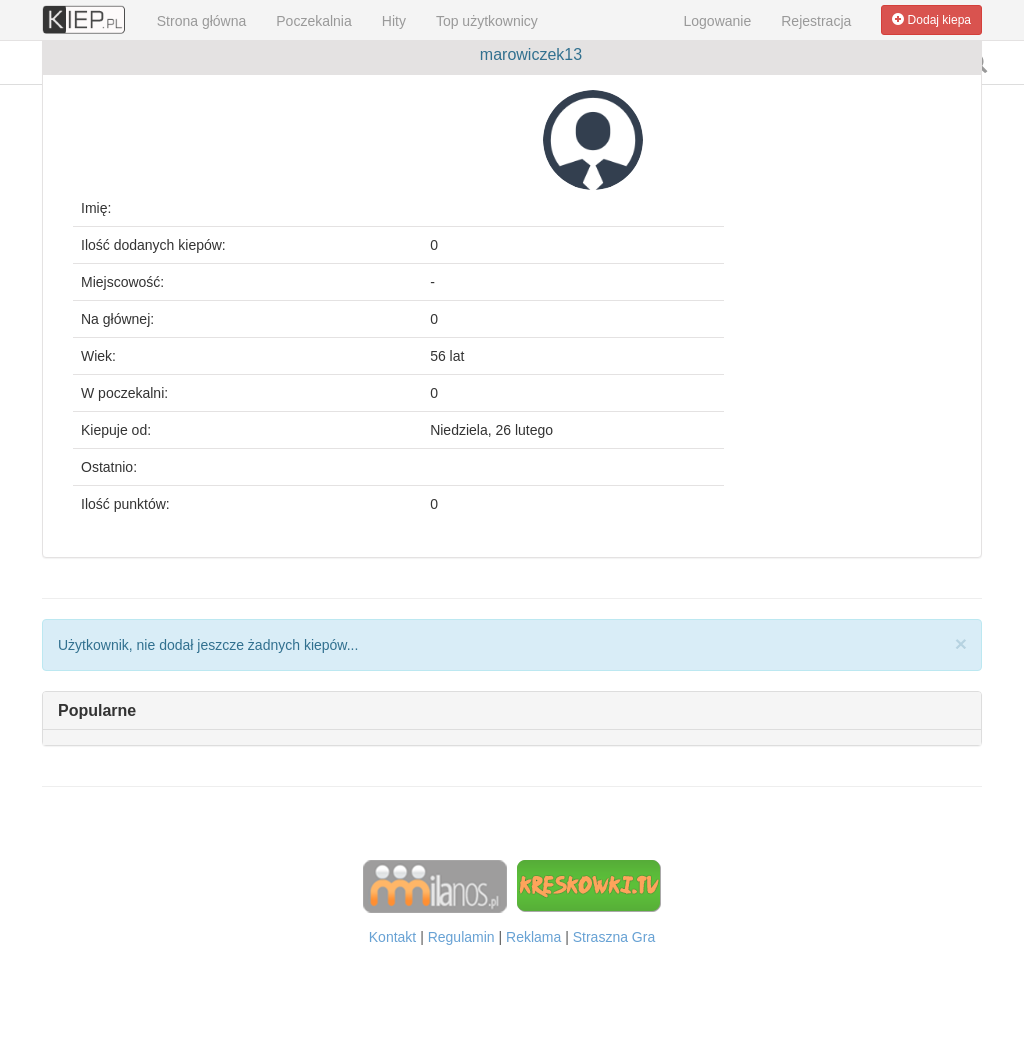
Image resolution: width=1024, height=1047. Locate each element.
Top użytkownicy (487, 21)
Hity (394, 21)
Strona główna (202, 21)
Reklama (533, 937)
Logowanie (718, 21)
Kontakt (392, 937)
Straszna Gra (614, 937)
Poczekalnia (314, 21)
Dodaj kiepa (931, 20)
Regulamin (461, 937)
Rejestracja (816, 21)
